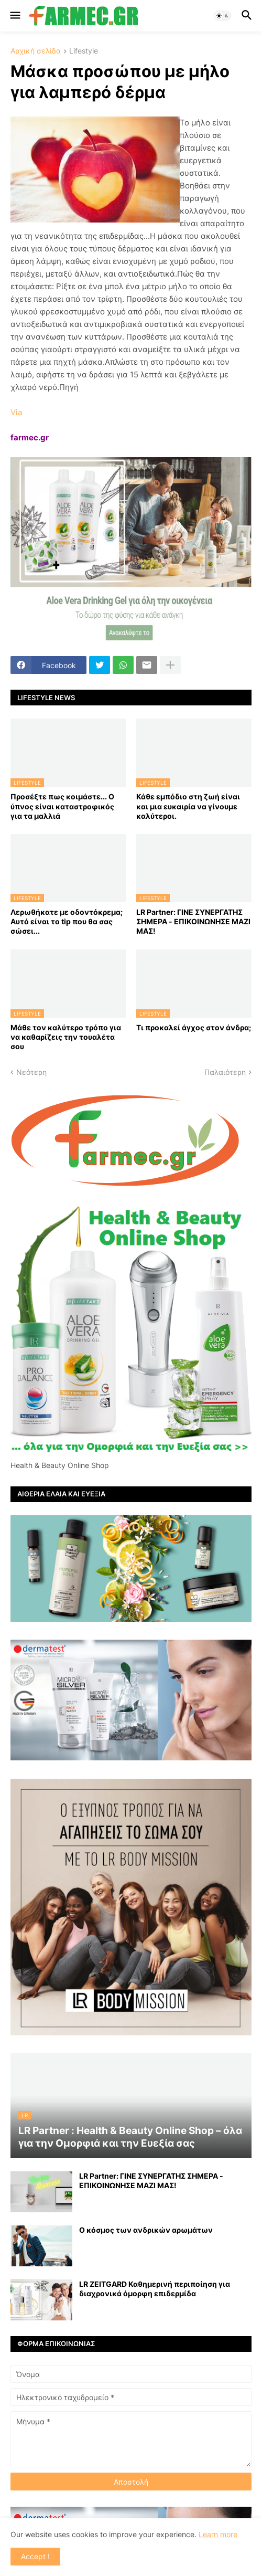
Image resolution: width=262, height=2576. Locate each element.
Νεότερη (31, 1072)
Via (16, 412)
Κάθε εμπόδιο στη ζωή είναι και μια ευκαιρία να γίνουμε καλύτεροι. (188, 806)
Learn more (218, 2534)
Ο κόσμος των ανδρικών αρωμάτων (146, 2229)
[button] (14, 16)
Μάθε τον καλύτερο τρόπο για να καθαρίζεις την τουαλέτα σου (65, 1037)
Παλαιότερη (225, 1072)
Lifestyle (83, 51)
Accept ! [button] (35, 2556)
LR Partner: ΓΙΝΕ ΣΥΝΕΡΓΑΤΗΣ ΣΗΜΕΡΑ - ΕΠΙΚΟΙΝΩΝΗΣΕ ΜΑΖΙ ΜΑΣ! (193, 921)
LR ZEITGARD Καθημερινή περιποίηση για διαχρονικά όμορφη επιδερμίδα (154, 2288)
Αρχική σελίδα (35, 51)
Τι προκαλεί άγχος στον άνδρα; (193, 1027)
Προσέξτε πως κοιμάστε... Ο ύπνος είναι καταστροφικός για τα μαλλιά (62, 806)
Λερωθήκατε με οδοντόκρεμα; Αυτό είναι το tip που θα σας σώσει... (66, 921)
